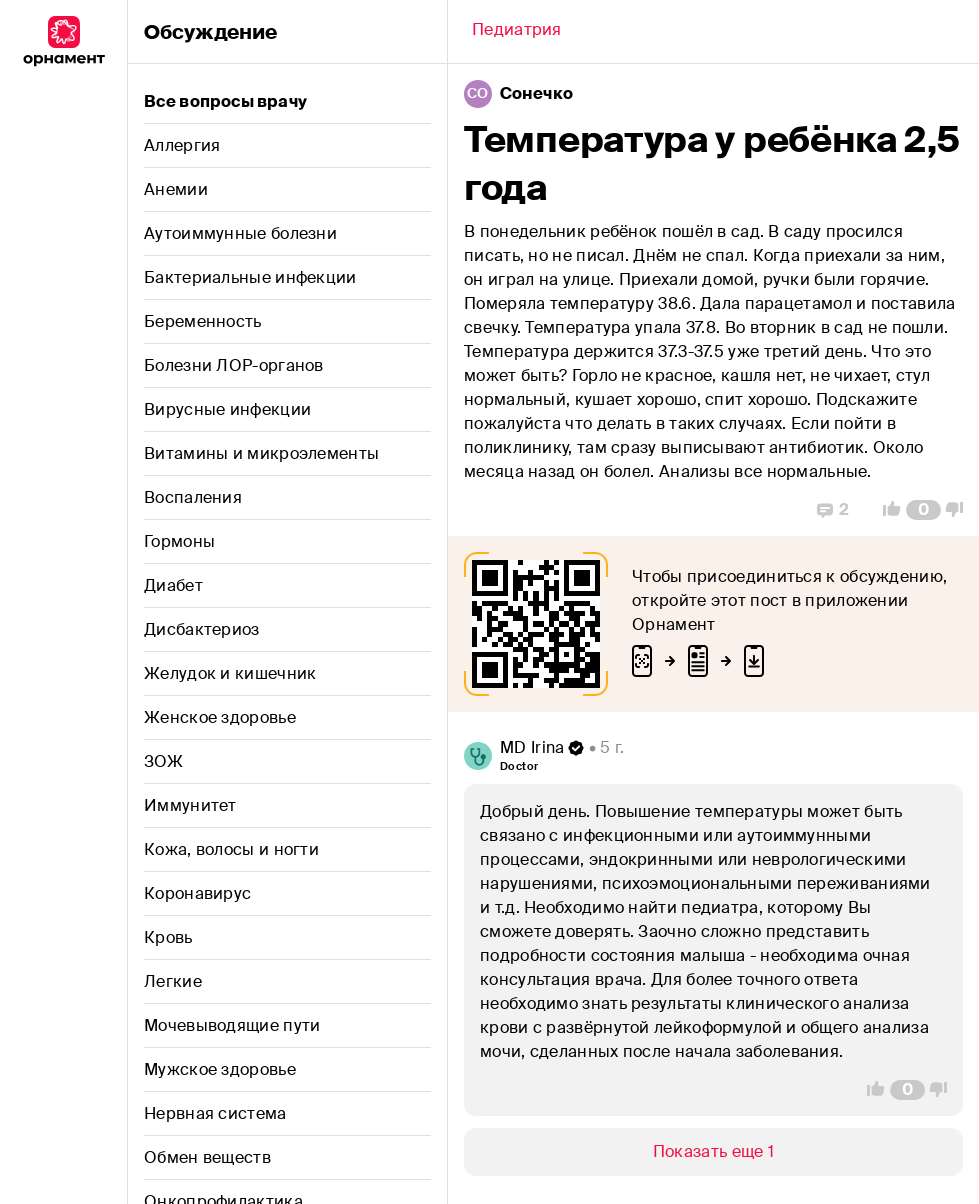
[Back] (517, 32)
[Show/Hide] (713, 1152)
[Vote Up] (886, 510)
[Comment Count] (923, 510)
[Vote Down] (960, 510)
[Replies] (833, 510)
